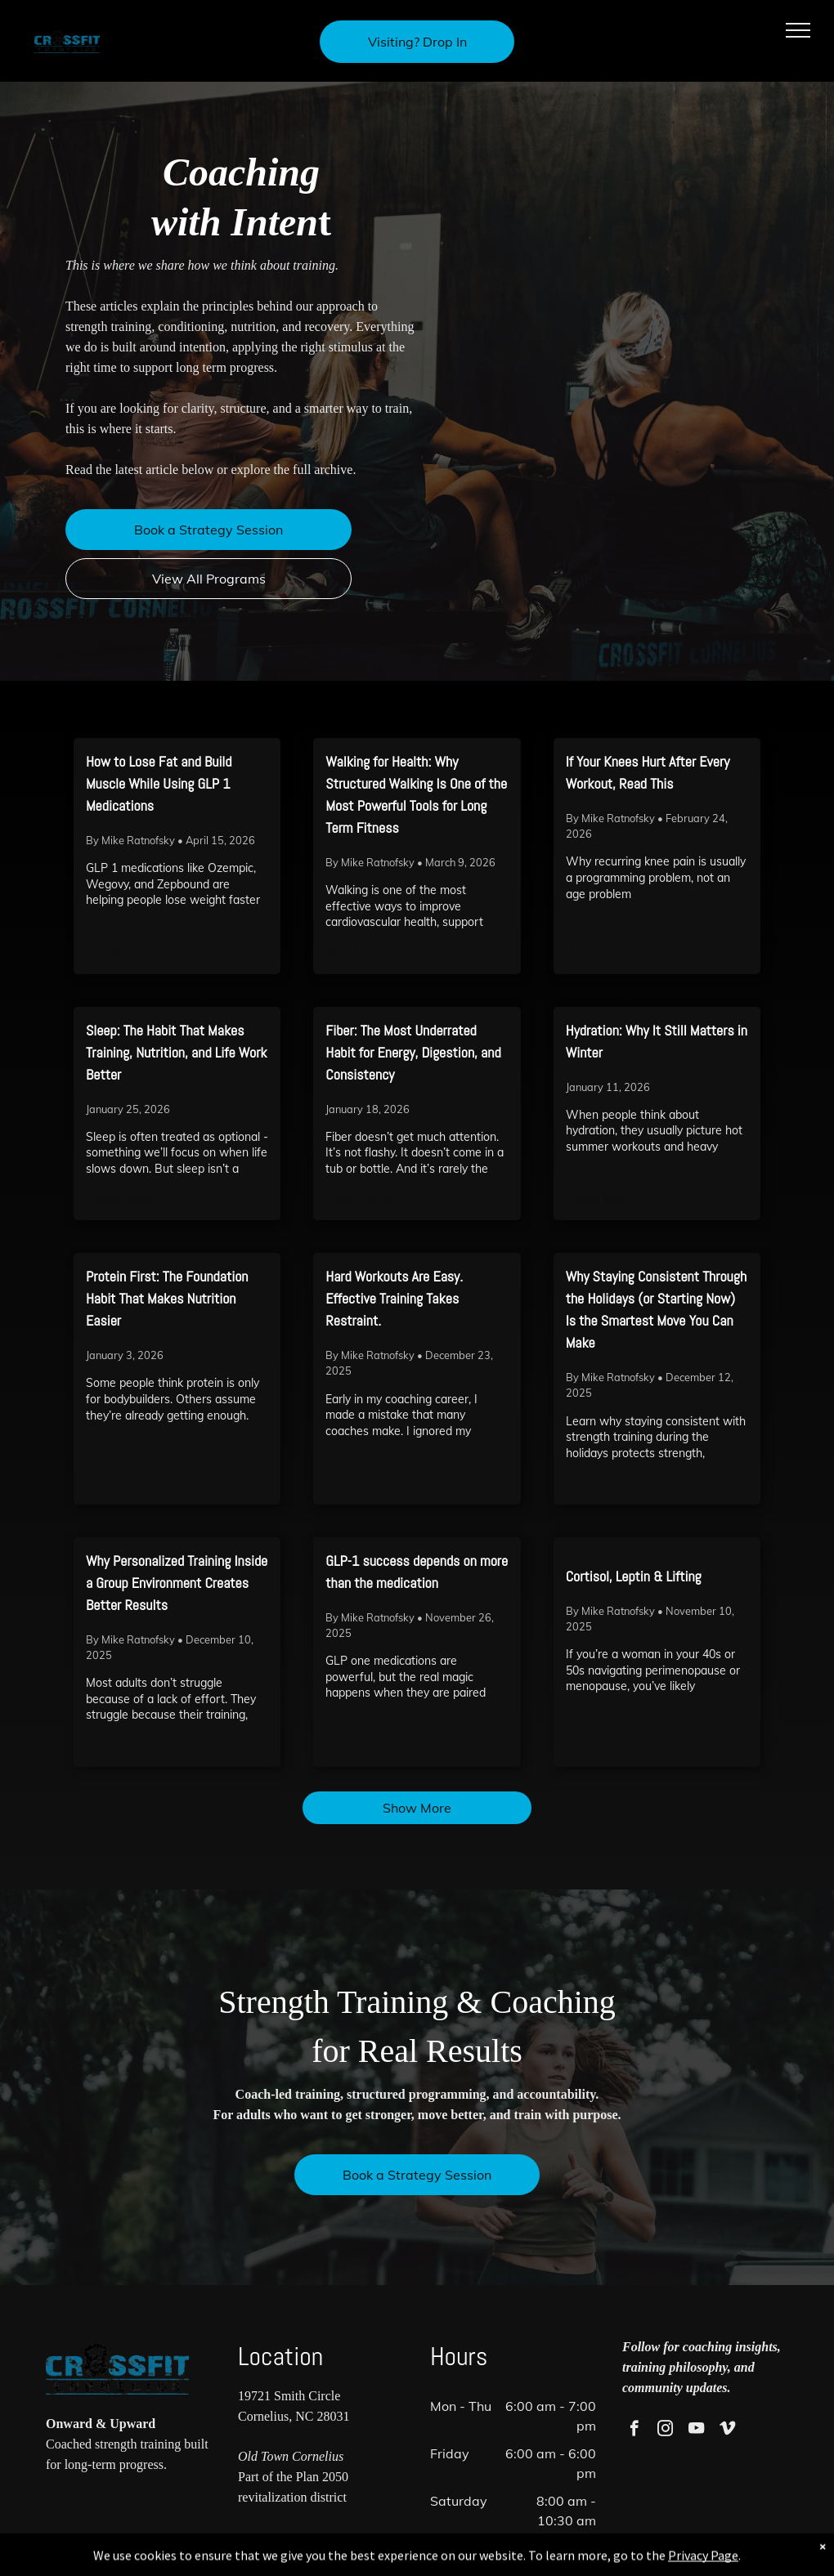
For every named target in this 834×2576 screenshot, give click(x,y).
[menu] (798, 30)
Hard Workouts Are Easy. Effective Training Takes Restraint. (394, 1298)
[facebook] (634, 2430)
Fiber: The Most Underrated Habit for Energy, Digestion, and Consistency (412, 1052)
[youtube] (696, 2430)
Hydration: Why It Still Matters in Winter (656, 1041)
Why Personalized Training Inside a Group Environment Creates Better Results (176, 1582)
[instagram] (665, 2430)
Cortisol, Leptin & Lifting (634, 1576)
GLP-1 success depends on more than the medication (416, 1571)
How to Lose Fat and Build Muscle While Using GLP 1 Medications (159, 783)
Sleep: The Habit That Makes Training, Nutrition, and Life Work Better (176, 1052)
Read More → (127, 952)
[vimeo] (727, 2430)
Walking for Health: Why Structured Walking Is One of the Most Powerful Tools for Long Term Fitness (416, 794)
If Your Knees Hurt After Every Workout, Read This (648, 772)
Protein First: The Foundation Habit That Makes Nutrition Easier (167, 1298)
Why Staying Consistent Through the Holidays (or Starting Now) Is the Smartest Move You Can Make (656, 1309)
